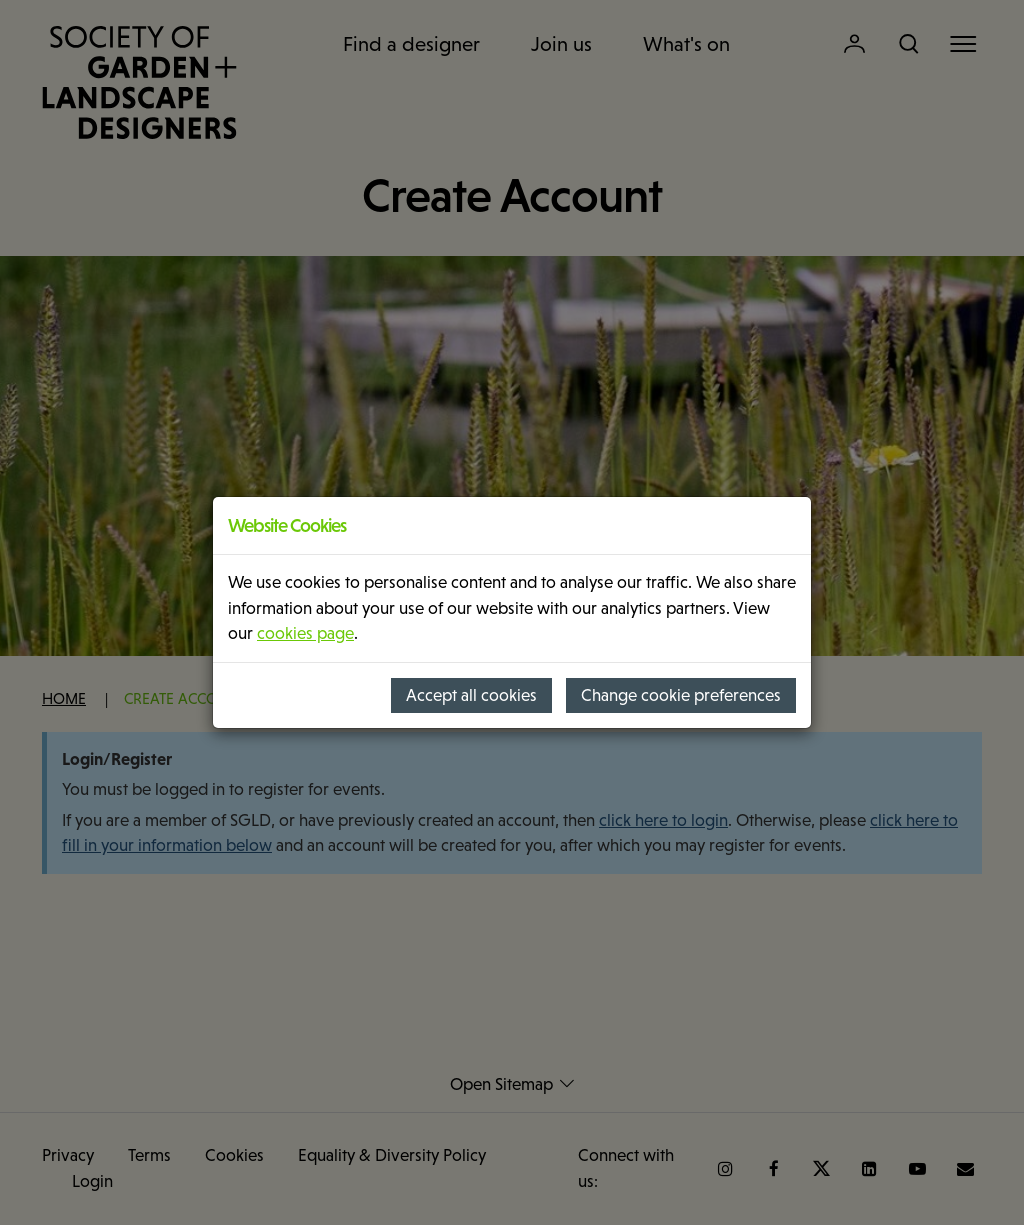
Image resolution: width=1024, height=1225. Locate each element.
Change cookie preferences (681, 695)
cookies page (305, 633)
